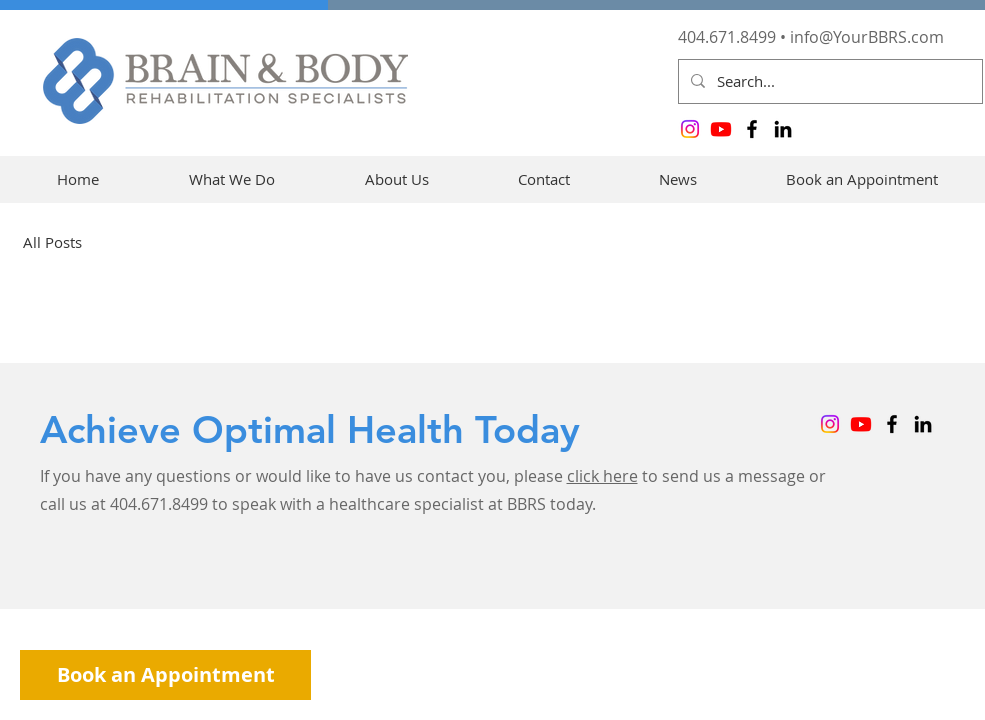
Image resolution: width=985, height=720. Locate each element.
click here (602, 476)
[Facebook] (752, 129)
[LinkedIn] (783, 129)
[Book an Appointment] (165, 675)
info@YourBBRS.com (867, 37)
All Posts (52, 242)
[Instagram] (690, 129)
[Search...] (828, 81)
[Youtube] (721, 129)
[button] (232, 179)
